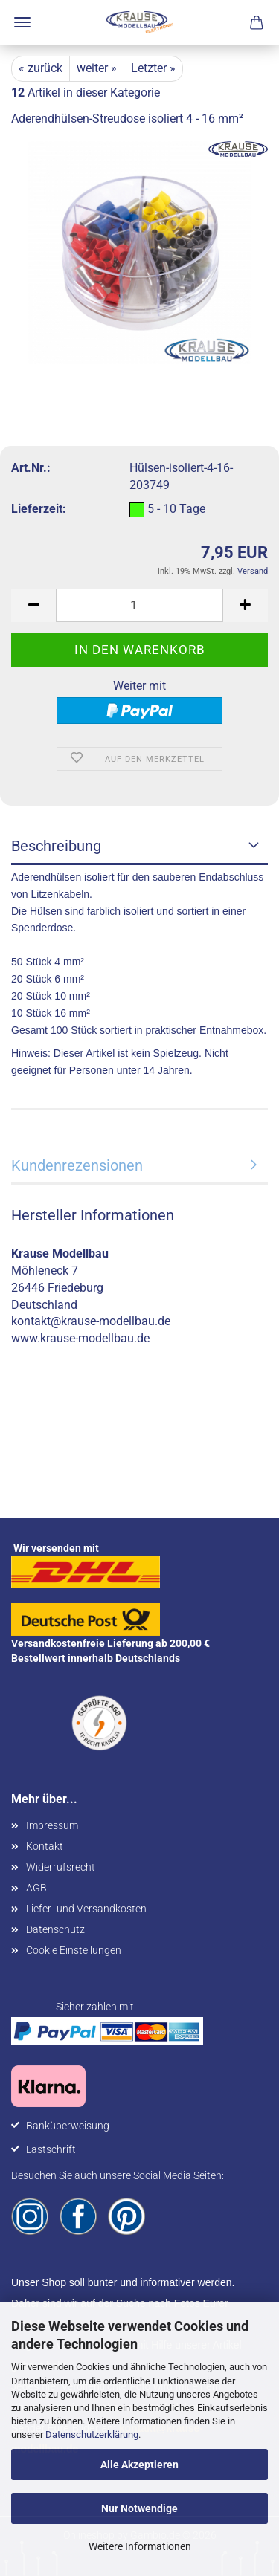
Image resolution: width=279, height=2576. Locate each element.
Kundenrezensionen (77, 1165)
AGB (36, 1888)
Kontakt (44, 1846)
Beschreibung (56, 846)
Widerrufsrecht (60, 1867)
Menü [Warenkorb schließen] (22, 22)
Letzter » (153, 68)
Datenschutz (55, 1929)
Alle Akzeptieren (139, 2464)
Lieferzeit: (38, 509)
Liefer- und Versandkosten (86, 1909)
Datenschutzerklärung (91, 2434)
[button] (33, 605)
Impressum (52, 1825)
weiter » (97, 68)
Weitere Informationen (140, 2546)
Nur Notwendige (139, 2508)
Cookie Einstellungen (73, 1950)
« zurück (40, 68)
